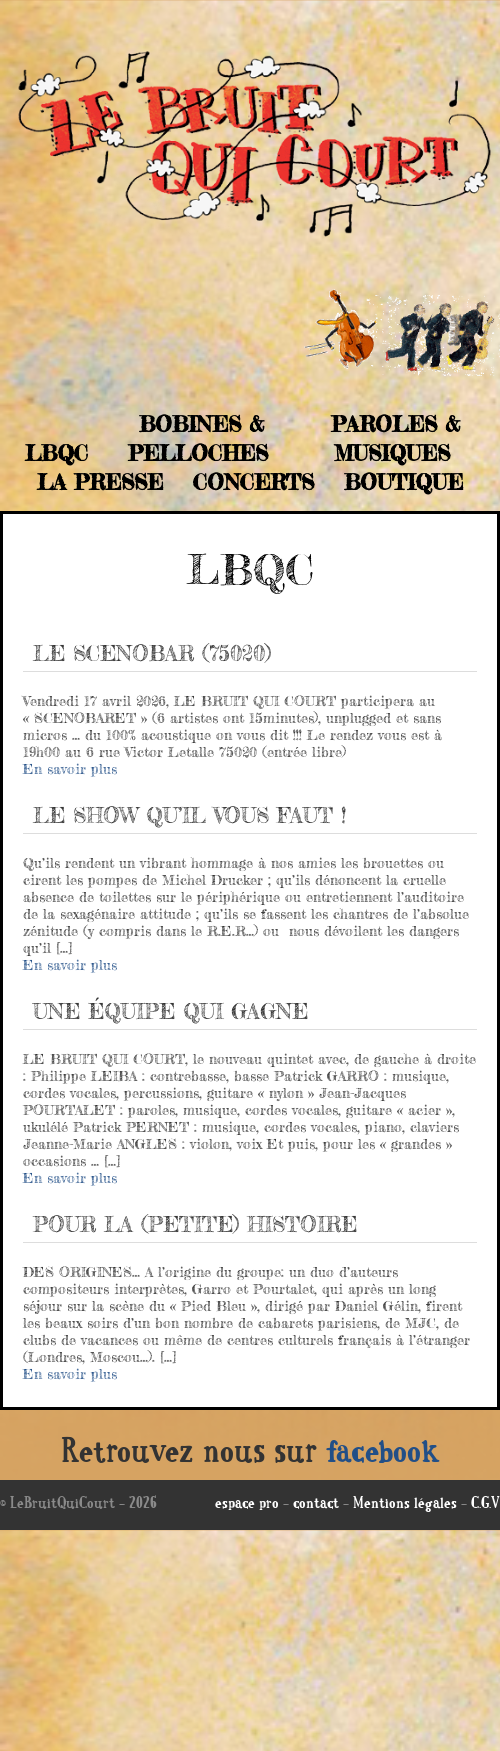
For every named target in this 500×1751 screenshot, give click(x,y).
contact (316, 1505)
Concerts (253, 482)
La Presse (100, 482)
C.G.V (485, 1505)
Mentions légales (405, 1505)
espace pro (247, 1505)
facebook (383, 1455)
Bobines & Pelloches (198, 438)
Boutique (403, 482)
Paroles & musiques (395, 438)
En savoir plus (70, 768)
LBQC (56, 453)
